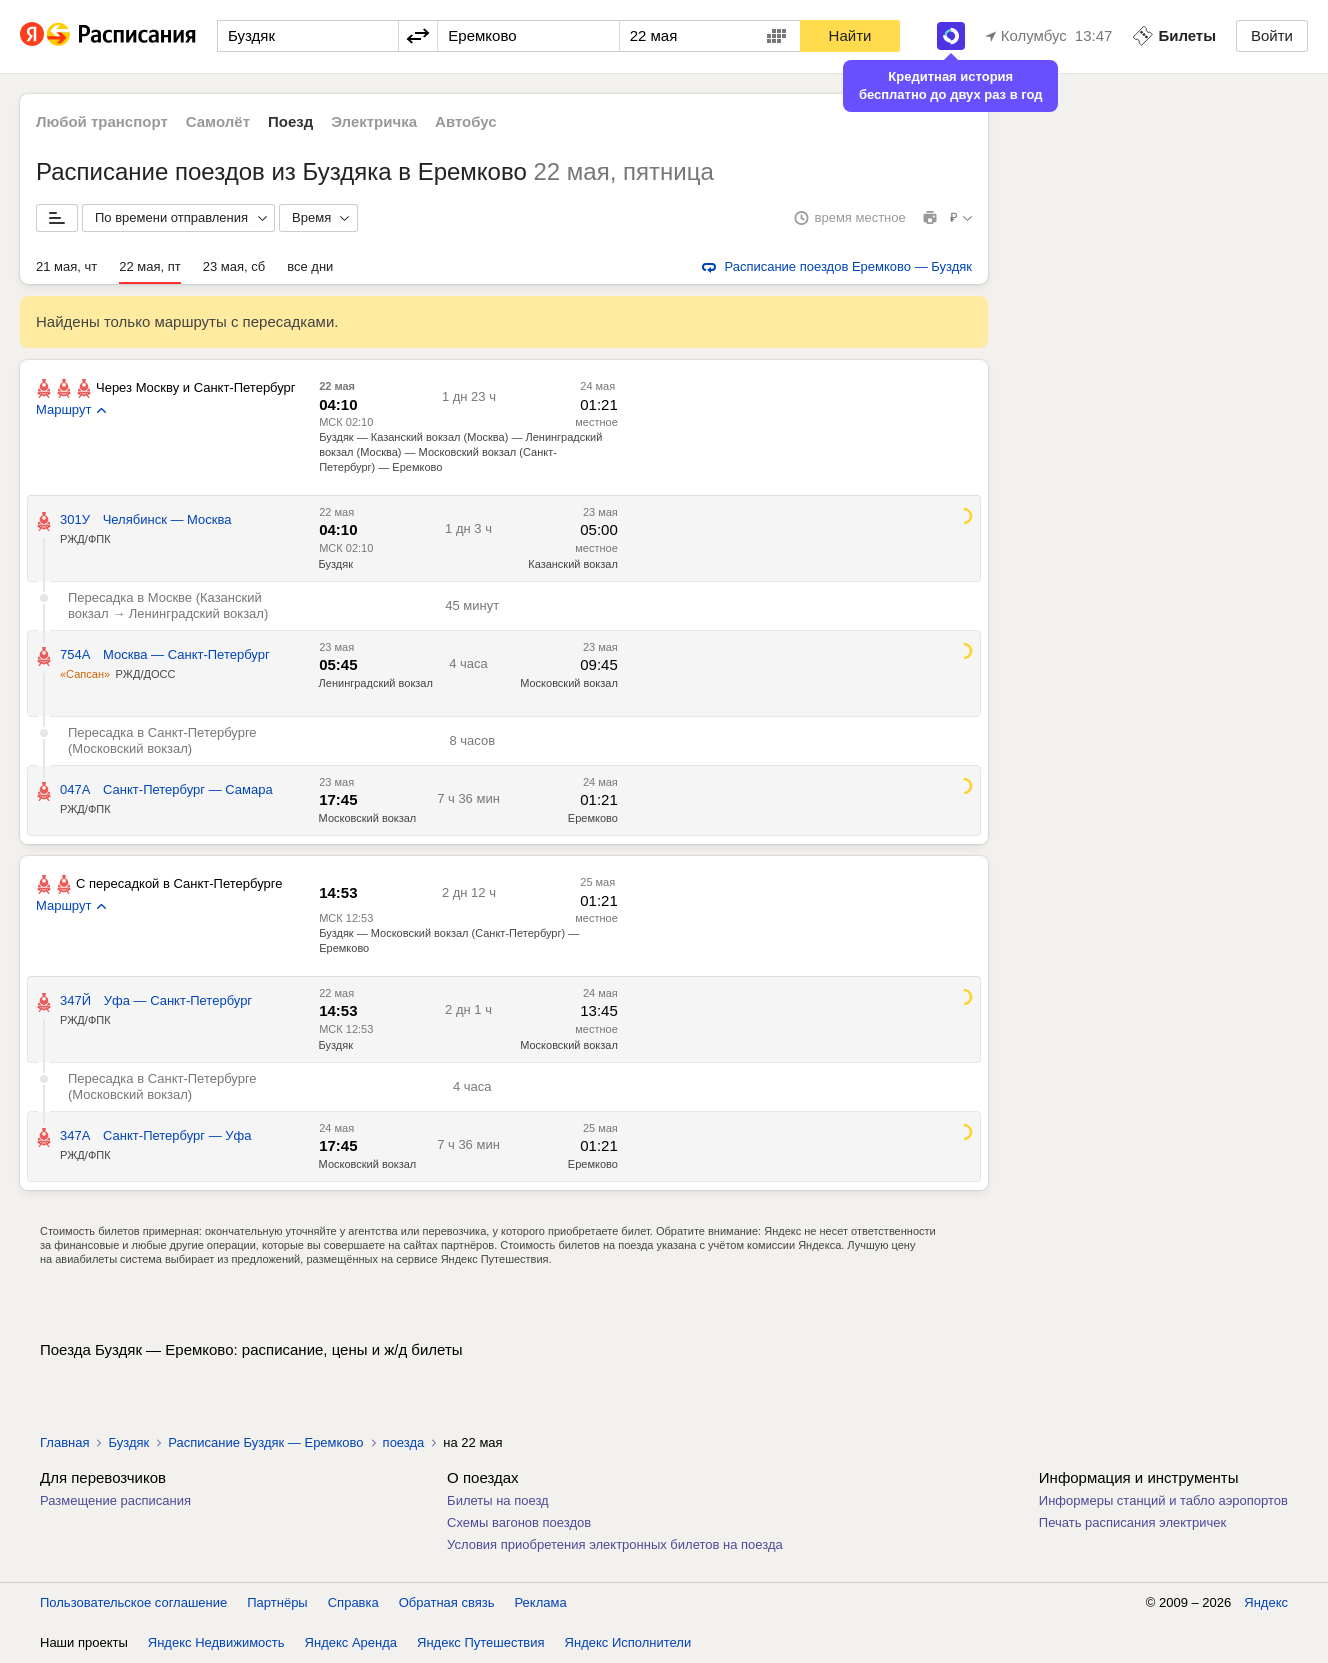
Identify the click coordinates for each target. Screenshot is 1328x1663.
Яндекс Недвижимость (216, 1642)
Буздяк (336, 564)
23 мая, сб (234, 266)
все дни (310, 266)
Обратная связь (447, 1602)
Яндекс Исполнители (628, 1642)
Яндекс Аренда (351, 1642)
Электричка (374, 121)
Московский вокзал (569, 683)
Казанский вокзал (573, 564)
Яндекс (1266, 1602)
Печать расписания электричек (1132, 1522)
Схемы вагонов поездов (519, 1522)
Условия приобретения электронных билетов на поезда (615, 1544)
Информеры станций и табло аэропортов (1163, 1500)
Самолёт (218, 121)
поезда (404, 1442)
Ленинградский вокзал (376, 683)
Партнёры (277, 1602)
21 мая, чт (66, 266)
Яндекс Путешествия (481, 1642)
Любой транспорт (102, 121)
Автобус (466, 121)
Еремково (593, 818)
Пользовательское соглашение (133, 1602)
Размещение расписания (115, 1500)
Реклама (541, 1602)
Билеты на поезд (498, 1500)
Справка (353, 1602)
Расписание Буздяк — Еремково (265, 1442)
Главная (64, 1442)
